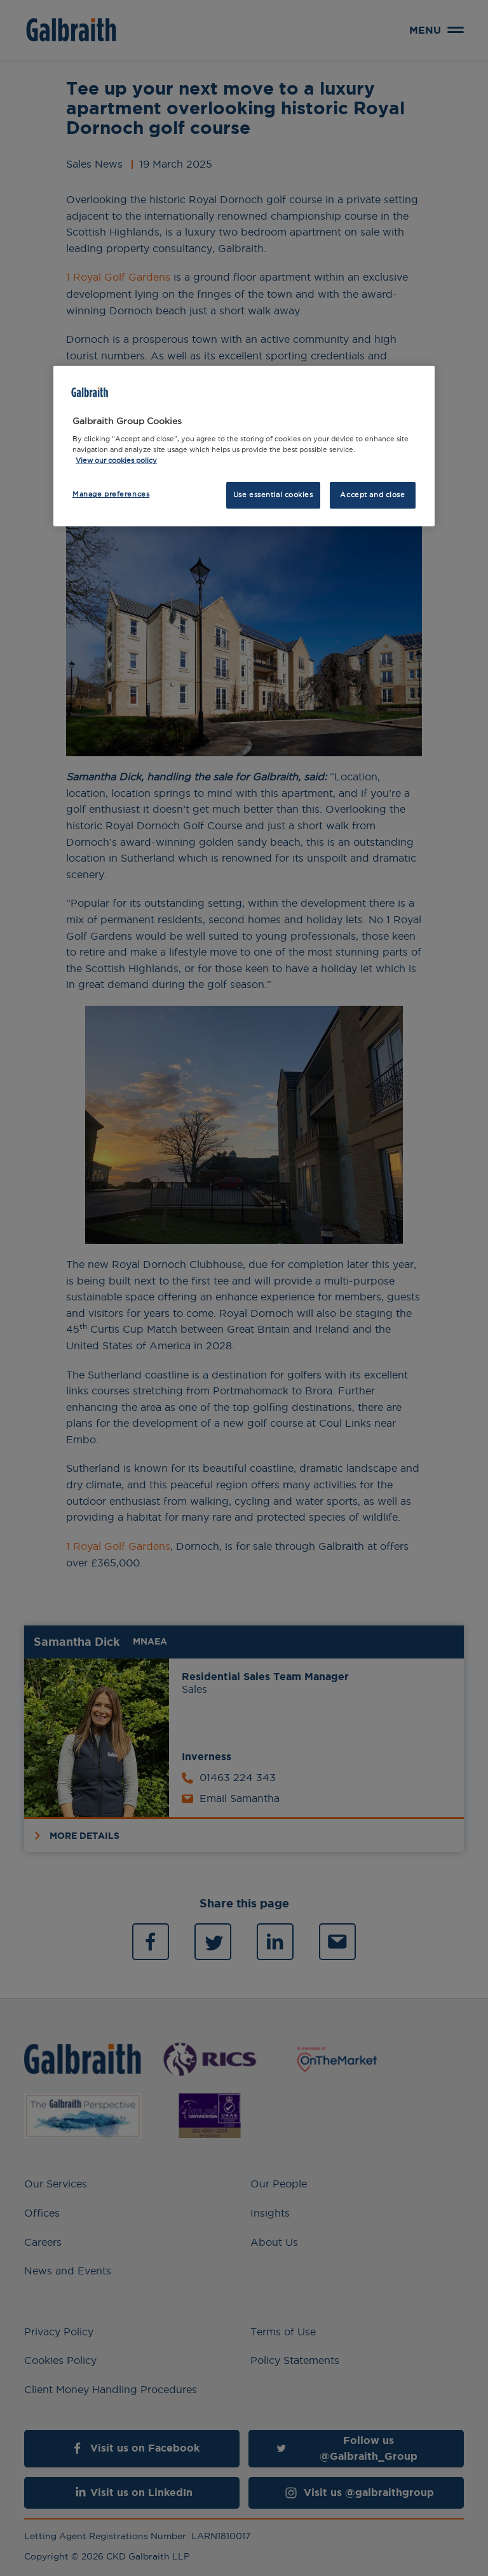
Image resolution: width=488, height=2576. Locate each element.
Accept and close (372, 494)
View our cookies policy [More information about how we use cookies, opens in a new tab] (116, 460)
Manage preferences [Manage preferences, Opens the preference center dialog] (110, 494)
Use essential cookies (273, 494)
